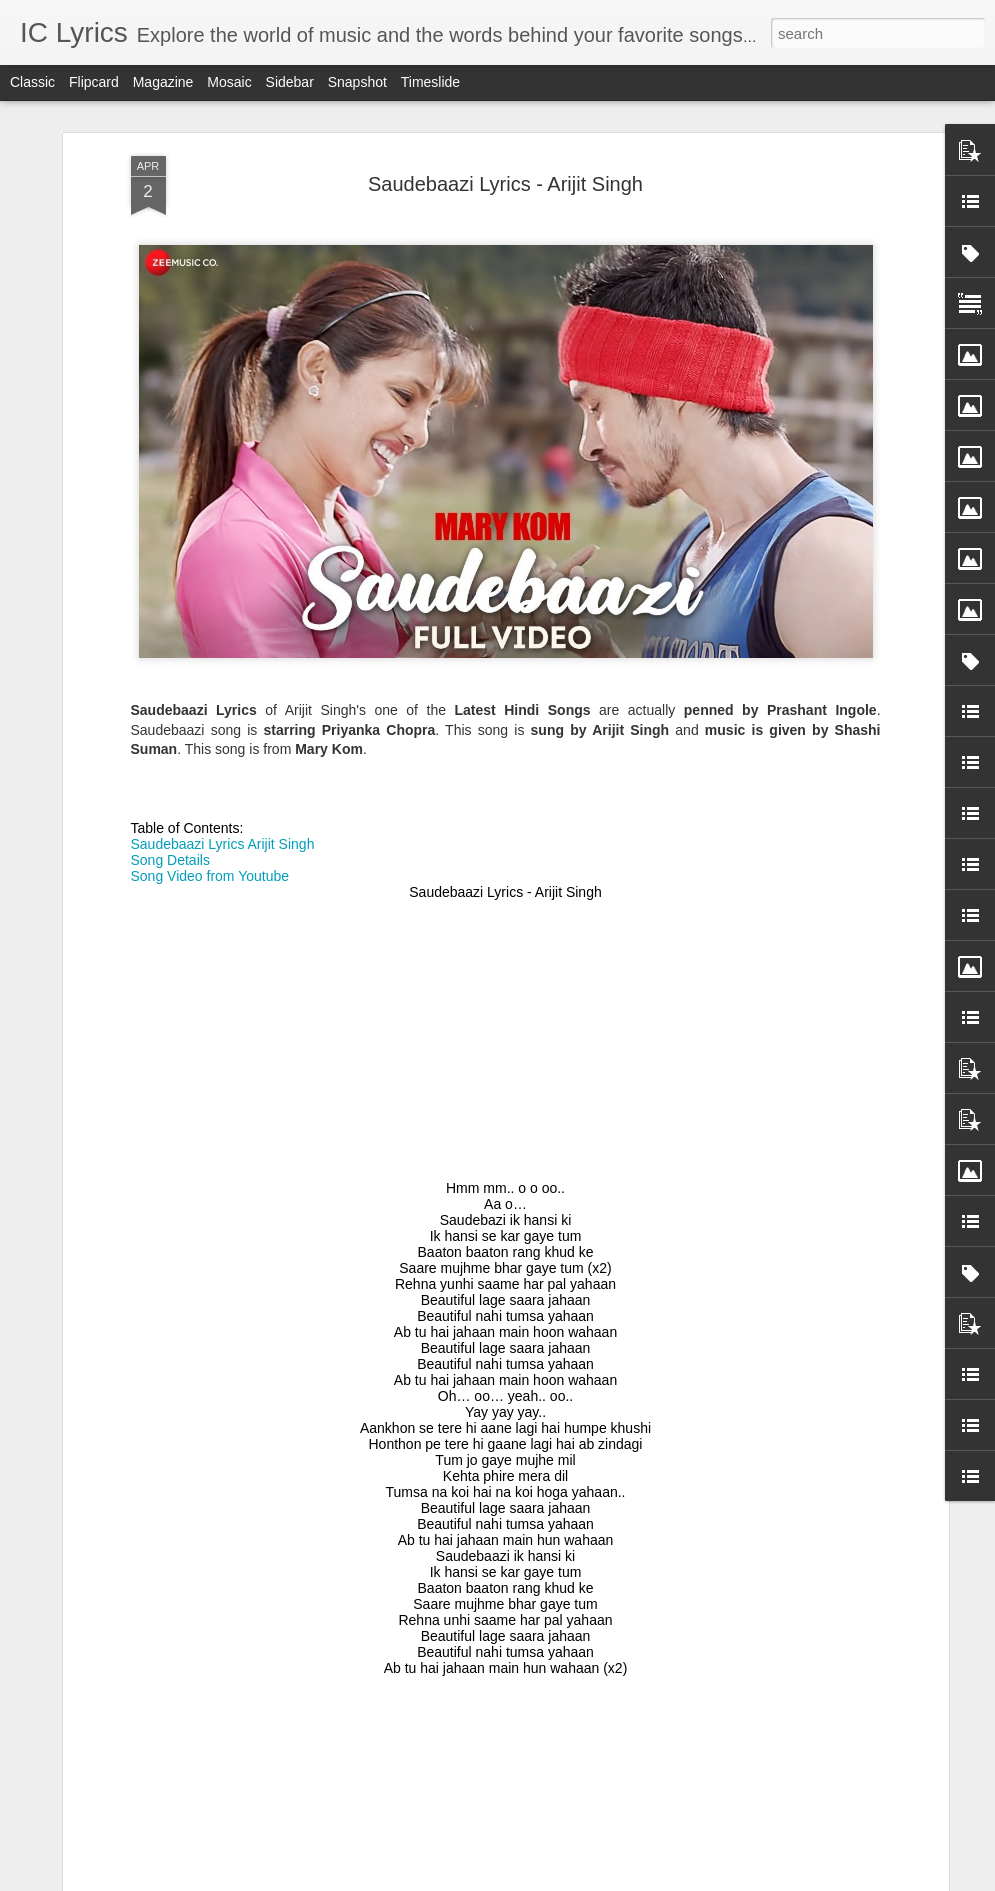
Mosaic (229, 82)
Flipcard (94, 82)
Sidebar (290, 82)
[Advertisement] (505, 786)
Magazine (163, 82)
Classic (32, 82)
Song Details (170, 606)
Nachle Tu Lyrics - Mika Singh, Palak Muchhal (471, 1641)
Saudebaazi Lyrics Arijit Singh (223, 590)
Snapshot (357, 82)
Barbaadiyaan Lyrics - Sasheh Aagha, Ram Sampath (496, 1414)
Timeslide (430, 82)
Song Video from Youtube (210, 622)
